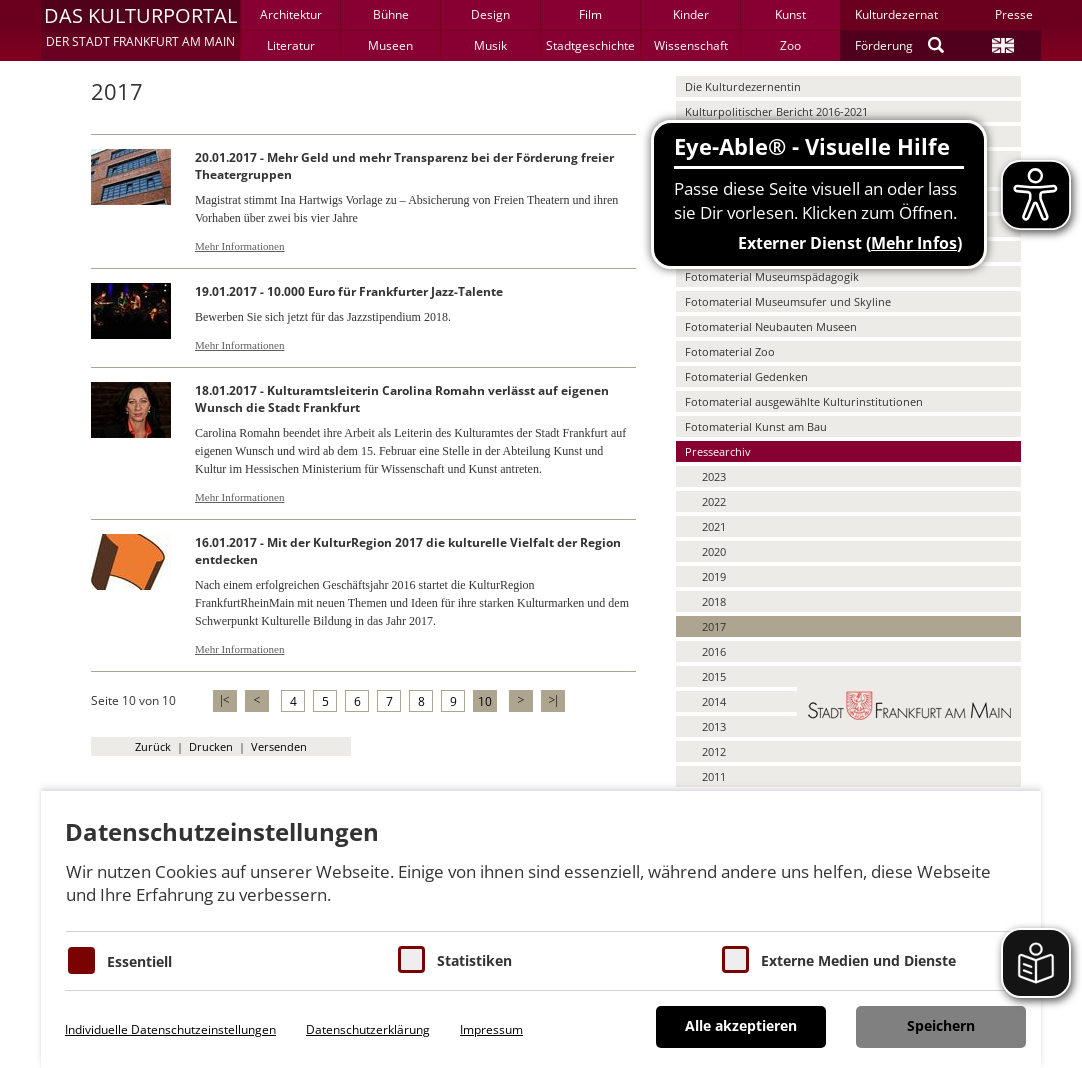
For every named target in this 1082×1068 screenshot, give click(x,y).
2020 (714, 551)
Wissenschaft (691, 45)
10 (485, 701)
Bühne (391, 14)
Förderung (884, 45)
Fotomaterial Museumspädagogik (772, 276)
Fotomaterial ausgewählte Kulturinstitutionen (804, 401)
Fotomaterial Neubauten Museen (771, 326)
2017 (714, 626)
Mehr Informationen (240, 246)
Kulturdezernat (896, 14)
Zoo (790, 45)
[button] (140, 30)
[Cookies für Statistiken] (411, 959)
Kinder (691, 14)
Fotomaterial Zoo (730, 351)
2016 (714, 651)
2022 (714, 501)
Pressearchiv (718, 451)
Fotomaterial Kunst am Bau (756, 426)
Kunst (790, 14)
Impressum (491, 1029)
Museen (390, 45)
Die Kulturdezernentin (743, 86)
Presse (1014, 14)
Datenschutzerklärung (368, 1029)
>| (552, 700)
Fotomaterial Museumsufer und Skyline (788, 301)
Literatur (291, 45)
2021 (714, 526)
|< (224, 700)
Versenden (279, 746)
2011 (714, 776)
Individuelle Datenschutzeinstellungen (170, 1029)
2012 (714, 751)
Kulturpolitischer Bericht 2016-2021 (776, 111)
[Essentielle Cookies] (81, 960)
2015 (714, 676)
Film (590, 14)
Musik (490, 45)
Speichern (941, 1025)
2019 (714, 576)
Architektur (291, 14)
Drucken (211, 746)
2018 (714, 601)
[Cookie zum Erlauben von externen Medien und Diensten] (735, 959)
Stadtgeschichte (590, 45)
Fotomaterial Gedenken (746, 376)
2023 (714, 476)
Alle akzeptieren (741, 1025)
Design (490, 14)
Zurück (153, 746)
